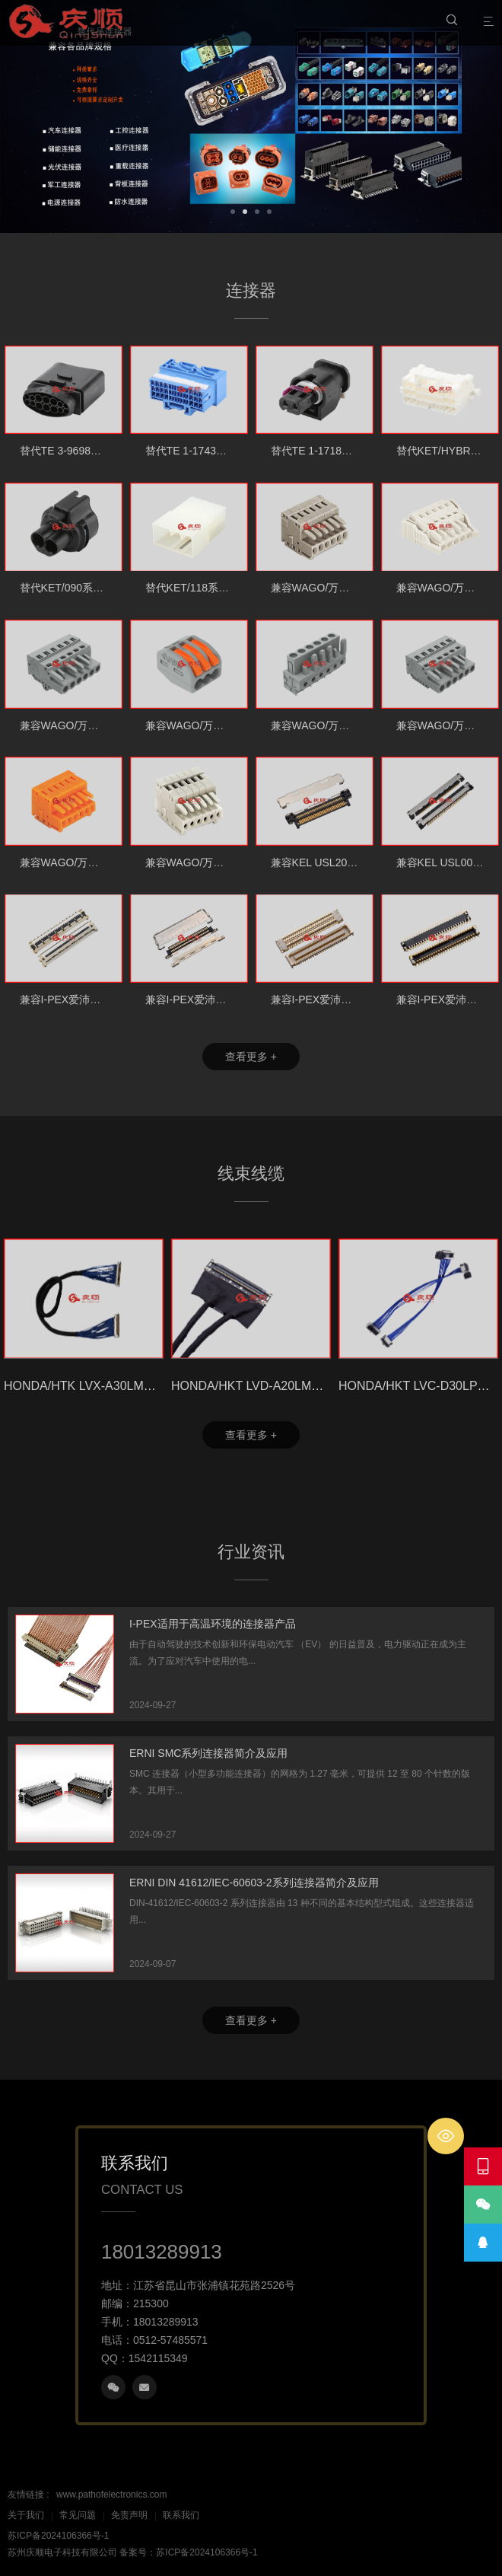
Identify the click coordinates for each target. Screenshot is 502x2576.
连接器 (251, 290)
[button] (233, 210)
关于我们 (26, 2515)
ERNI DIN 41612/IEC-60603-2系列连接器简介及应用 (254, 1882)
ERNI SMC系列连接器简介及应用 (208, 1753)
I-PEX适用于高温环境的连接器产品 (212, 1624)
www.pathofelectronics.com (111, 2494)
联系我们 (181, 2515)
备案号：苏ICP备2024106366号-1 (188, 2552)
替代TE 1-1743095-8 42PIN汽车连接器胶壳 (248, 451)
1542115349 (158, 2358)
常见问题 (77, 2515)
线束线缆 (251, 1173)
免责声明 (129, 2515)
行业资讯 (251, 1551)
